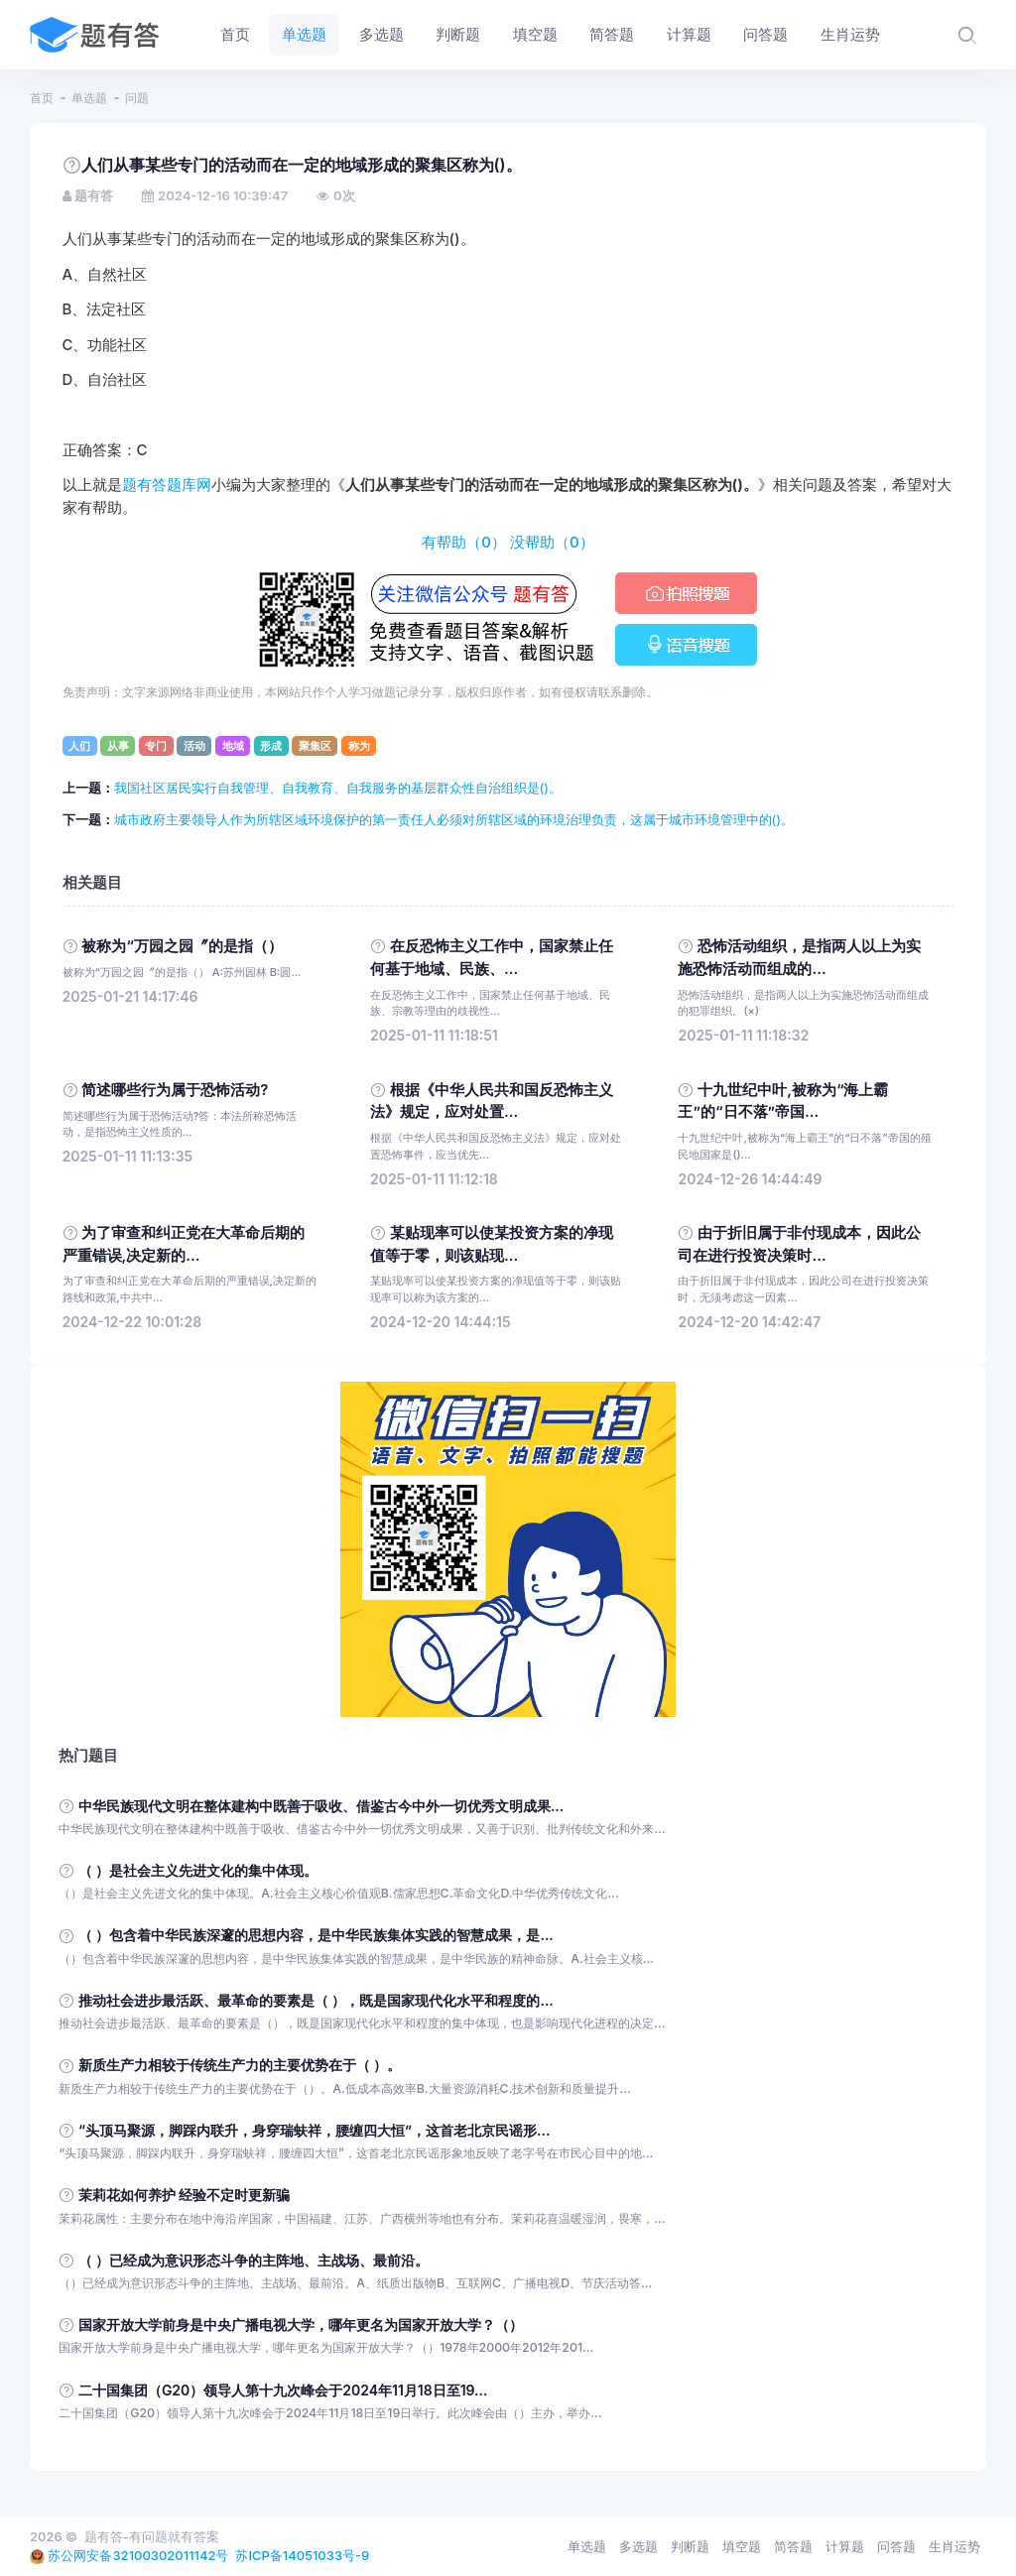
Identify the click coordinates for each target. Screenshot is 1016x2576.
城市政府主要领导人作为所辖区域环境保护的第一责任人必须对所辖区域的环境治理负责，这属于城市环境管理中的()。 (454, 819)
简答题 (793, 2546)
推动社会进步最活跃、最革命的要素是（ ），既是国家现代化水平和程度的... (316, 2000)
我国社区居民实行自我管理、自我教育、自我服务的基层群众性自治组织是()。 (338, 788)
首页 (42, 97)
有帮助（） (464, 543)
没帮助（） (552, 543)
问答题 (896, 2546)
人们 (79, 746)
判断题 (690, 2546)
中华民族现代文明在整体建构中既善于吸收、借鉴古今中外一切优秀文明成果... (321, 1805)
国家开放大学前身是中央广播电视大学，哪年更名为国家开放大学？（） (300, 2324)
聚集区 (315, 746)
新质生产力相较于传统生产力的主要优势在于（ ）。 (240, 2064)
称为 (359, 746)
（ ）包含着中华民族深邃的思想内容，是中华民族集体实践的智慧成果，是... (316, 1934)
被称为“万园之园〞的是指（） (182, 946)
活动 (194, 746)
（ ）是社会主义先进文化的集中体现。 (198, 1870)
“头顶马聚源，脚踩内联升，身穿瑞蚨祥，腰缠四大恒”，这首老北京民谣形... (314, 2130)
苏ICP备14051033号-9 (302, 2555)
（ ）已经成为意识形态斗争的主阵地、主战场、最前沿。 (254, 2260)
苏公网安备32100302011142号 (138, 2555)
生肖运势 (954, 2546)
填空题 (741, 2546)
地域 (233, 746)
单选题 (89, 97)
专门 (156, 746)
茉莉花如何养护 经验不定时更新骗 (184, 2194)
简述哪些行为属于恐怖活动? (174, 1090)
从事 (118, 746)
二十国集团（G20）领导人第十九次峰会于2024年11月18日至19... (283, 2390)
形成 (271, 746)
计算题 (845, 2546)
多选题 (638, 2546)
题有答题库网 (166, 485)
